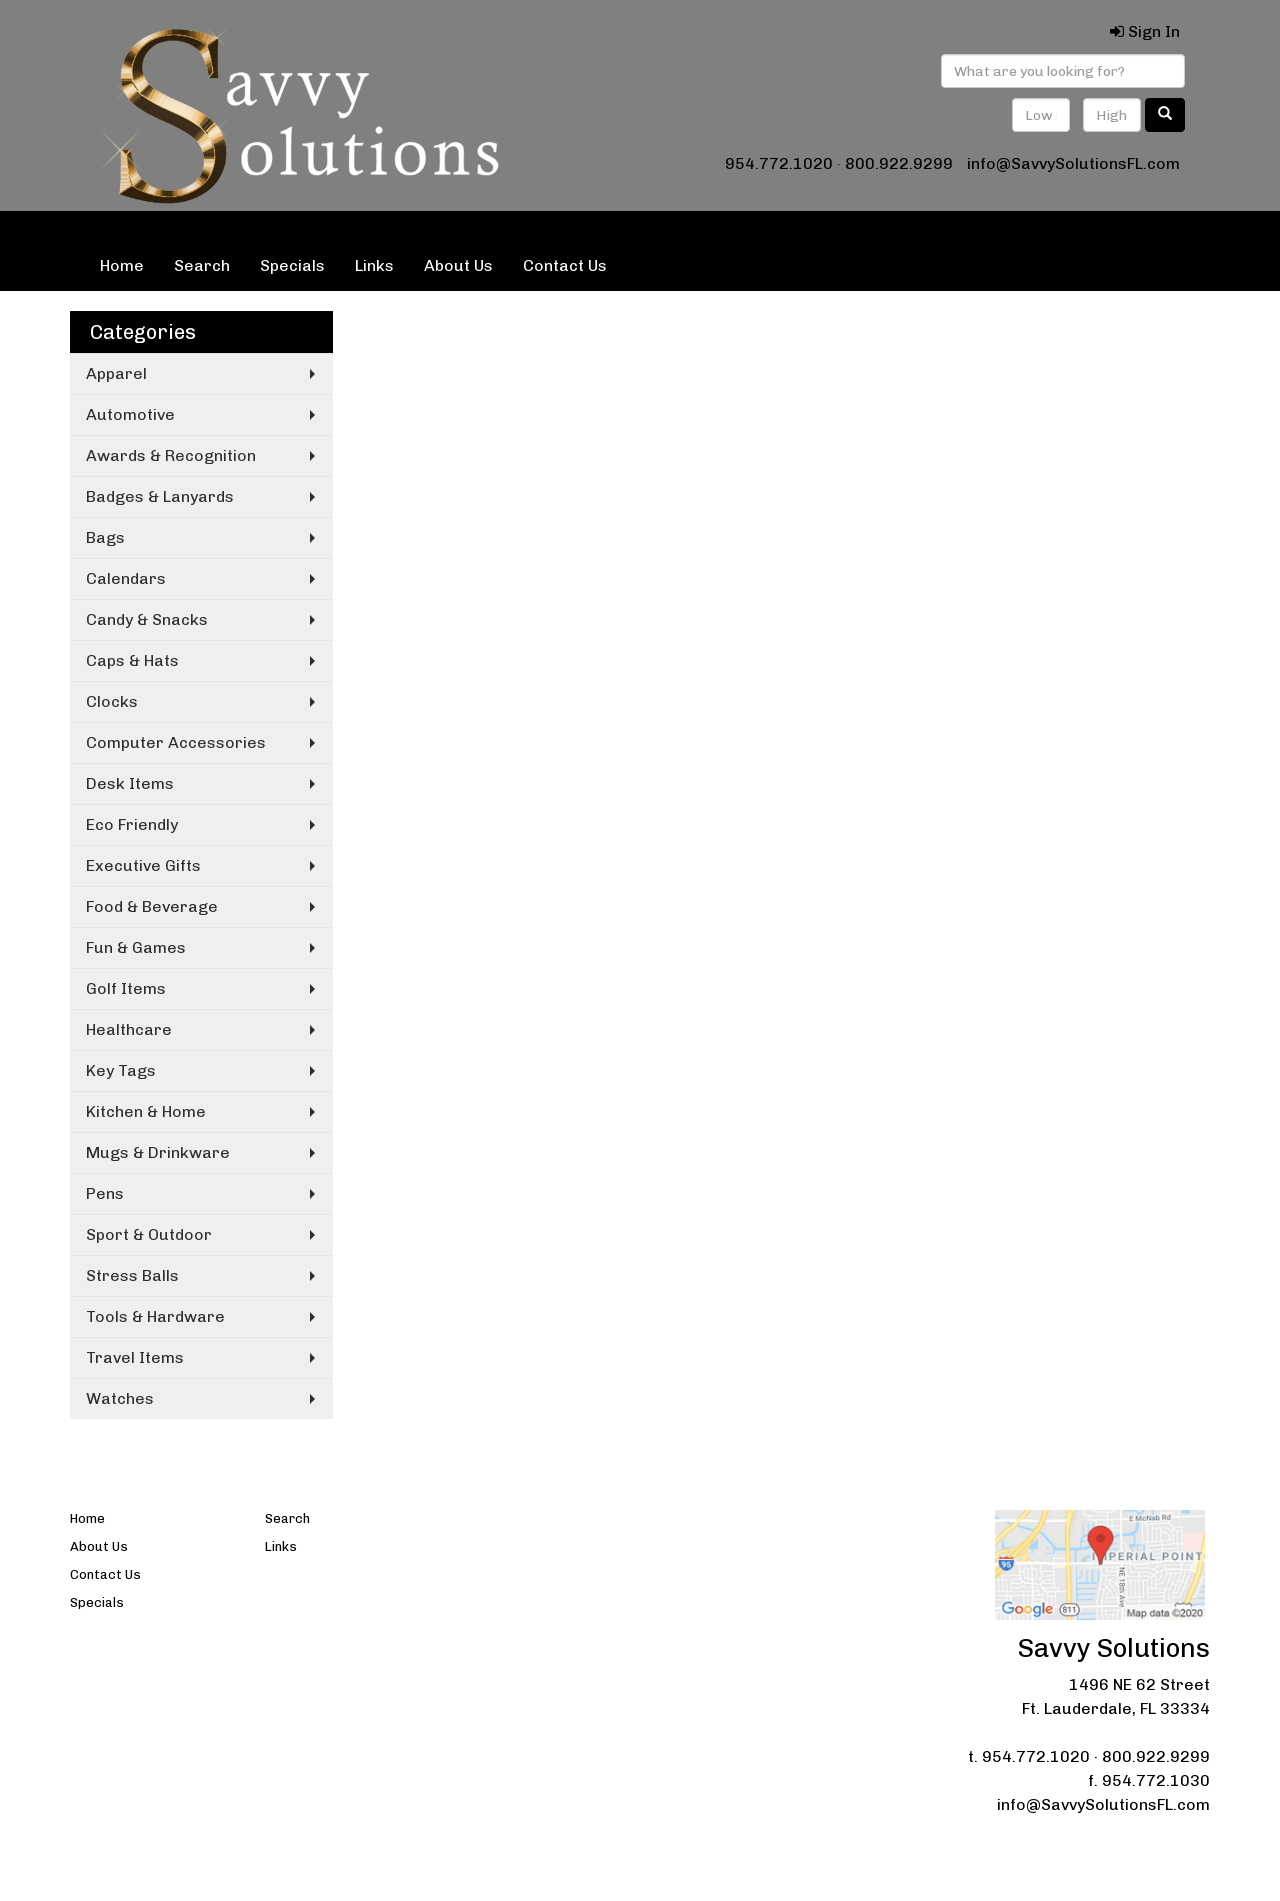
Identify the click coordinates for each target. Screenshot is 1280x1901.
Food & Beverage (152, 906)
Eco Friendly (132, 824)
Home (122, 265)
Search (202, 265)
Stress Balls (132, 1275)
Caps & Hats (132, 660)
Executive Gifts (143, 865)
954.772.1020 (779, 163)
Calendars (126, 578)
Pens (105, 1193)
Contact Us (565, 265)
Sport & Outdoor (149, 1234)
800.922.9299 (899, 163)
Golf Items (126, 988)
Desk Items (130, 783)
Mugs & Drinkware (158, 1152)
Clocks (112, 701)
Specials (292, 265)
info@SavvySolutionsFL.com (1073, 163)
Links (374, 265)
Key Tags (121, 1070)
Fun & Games (136, 947)
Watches (120, 1398)
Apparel (116, 373)
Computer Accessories (176, 742)
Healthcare (129, 1029)
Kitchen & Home (146, 1111)
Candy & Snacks (147, 619)
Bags (105, 537)
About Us (458, 265)
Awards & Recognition (171, 455)
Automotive (130, 414)
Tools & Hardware (155, 1316)
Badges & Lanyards (160, 496)
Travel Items (135, 1357)
